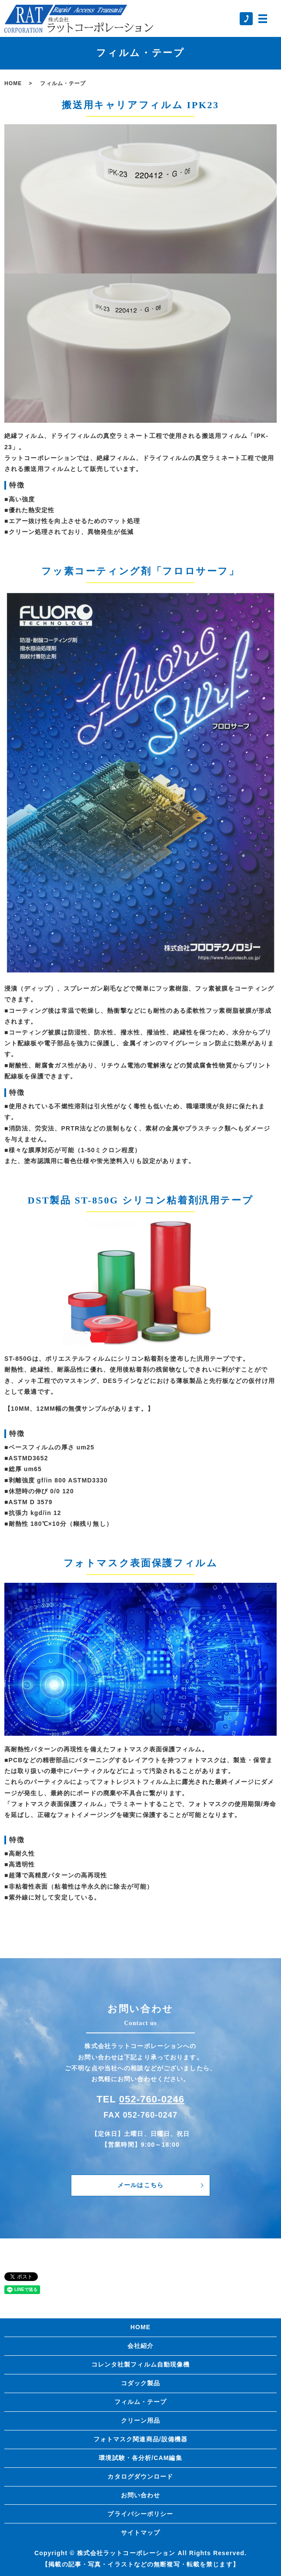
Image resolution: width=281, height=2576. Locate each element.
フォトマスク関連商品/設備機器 (141, 2439)
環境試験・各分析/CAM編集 (140, 2457)
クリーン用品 (141, 2420)
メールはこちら (140, 2184)
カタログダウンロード (140, 2476)
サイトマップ (141, 2532)
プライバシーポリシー (140, 2513)
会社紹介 (140, 2345)
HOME (13, 83)
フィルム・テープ (140, 2401)
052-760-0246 (151, 2099)
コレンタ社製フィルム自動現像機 (140, 2364)
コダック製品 (141, 2383)
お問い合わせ (141, 2495)
